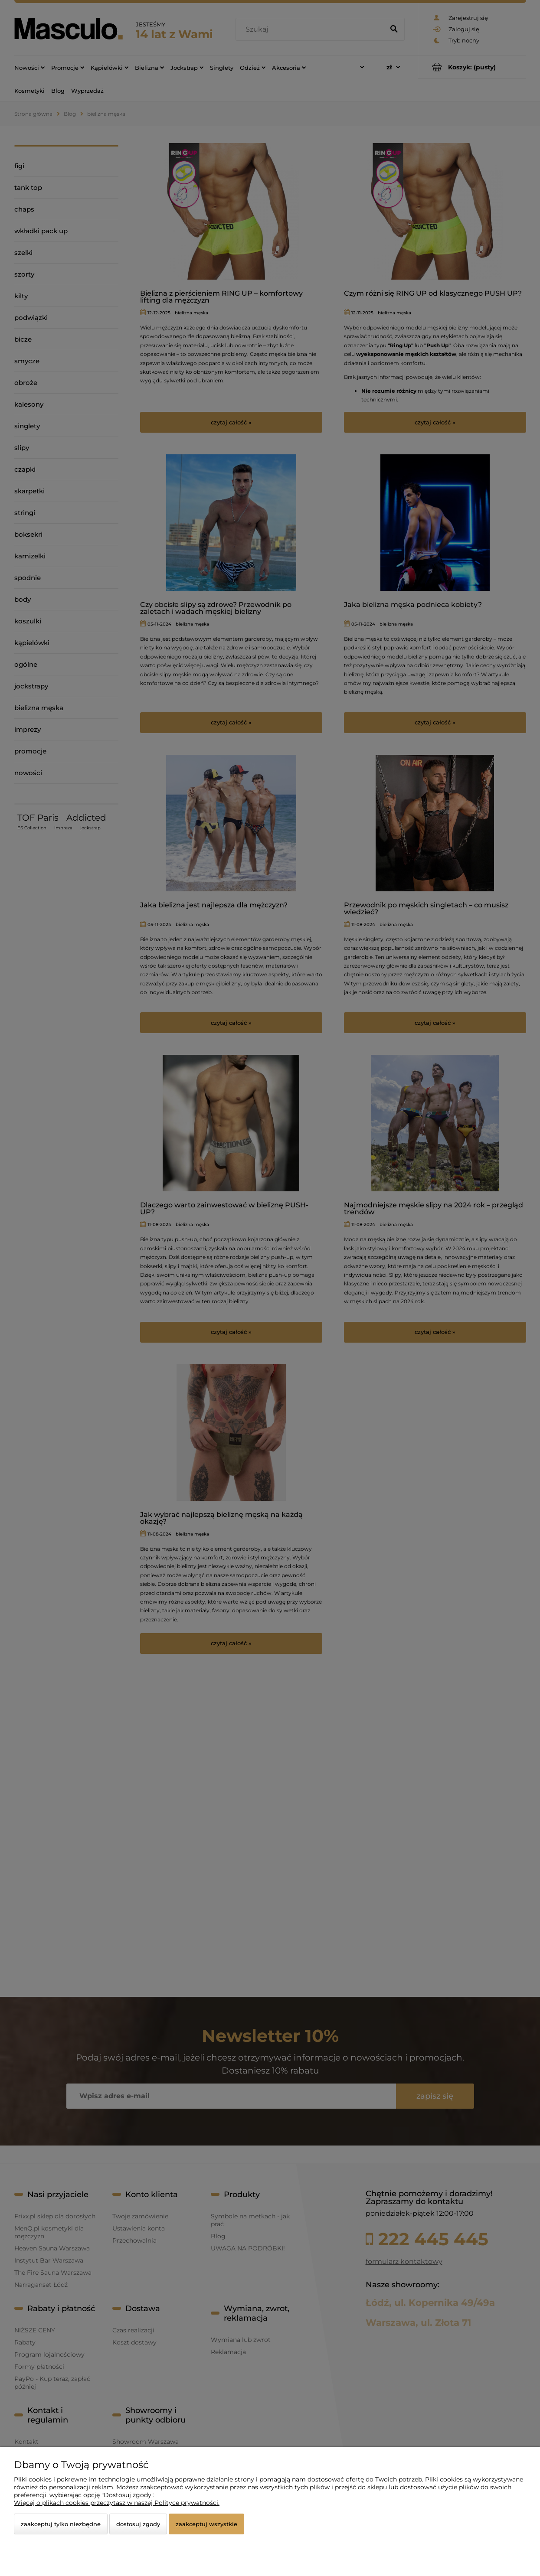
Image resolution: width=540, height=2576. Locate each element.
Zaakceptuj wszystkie (206, 2524)
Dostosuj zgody (138, 2524)
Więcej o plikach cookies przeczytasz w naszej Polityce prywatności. (116, 2503)
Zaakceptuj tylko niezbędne (61, 2524)
